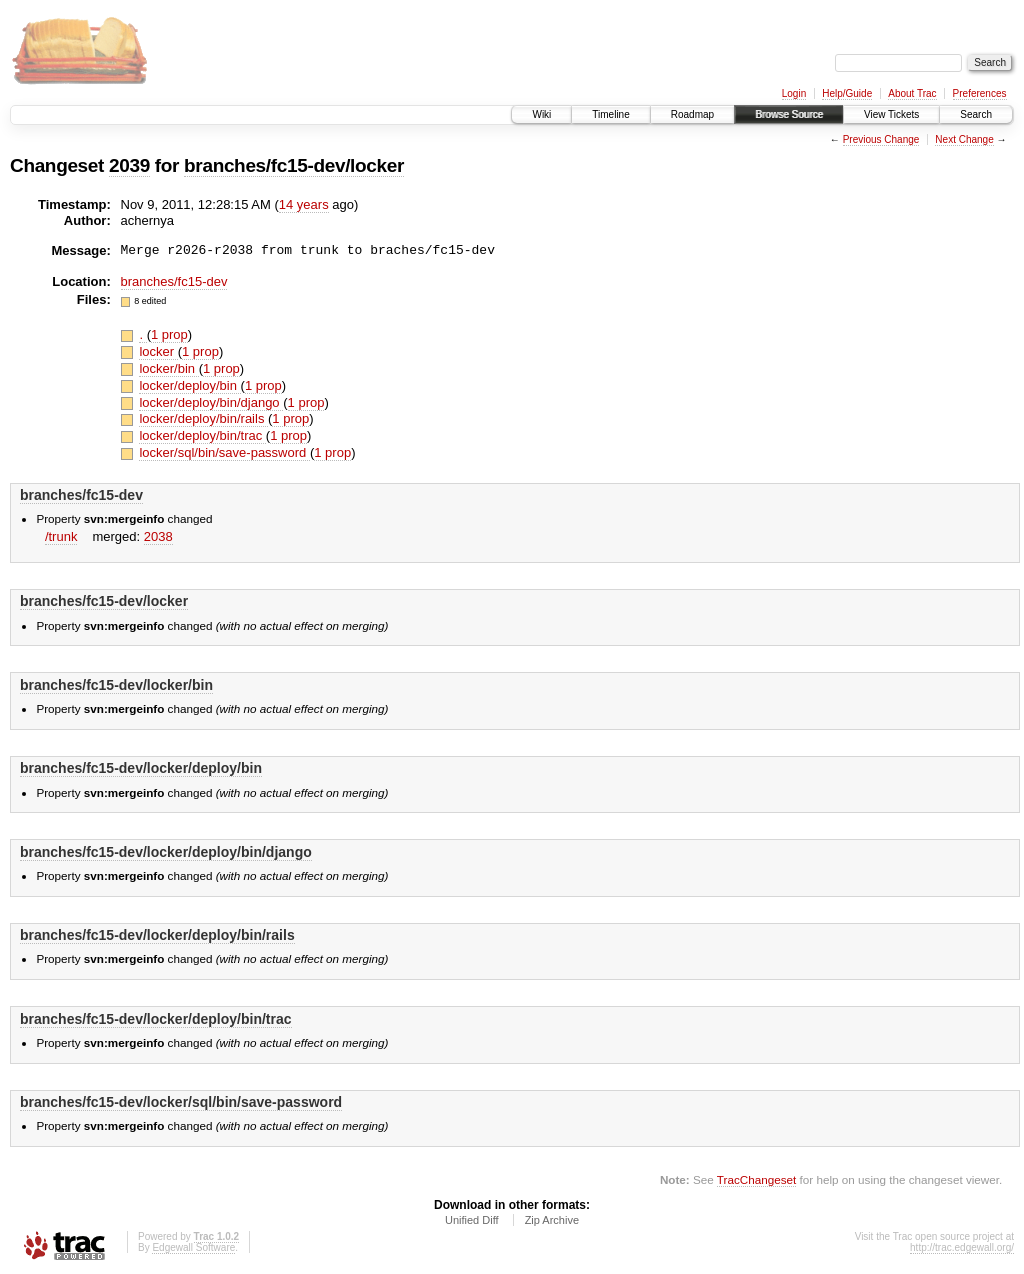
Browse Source (789, 114)
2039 (129, 165)
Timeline (610, 114)
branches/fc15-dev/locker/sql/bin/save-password (181, 1102)
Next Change (964, 139)
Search (976, 114)
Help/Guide (847, 93)
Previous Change (881, 139)
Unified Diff (472, 1220)
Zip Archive (552, 1220)
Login (794, 93)
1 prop (169, 334)
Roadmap (692, 114)
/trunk (61, 536)
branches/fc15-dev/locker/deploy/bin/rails (157, 935)
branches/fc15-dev (174, 281)
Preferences (980, 93)
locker (158, 351)
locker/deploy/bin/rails (203, 418)
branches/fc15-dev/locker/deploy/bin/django (166, 852)
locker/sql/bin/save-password (224, 452)
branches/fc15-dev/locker (294, 165)
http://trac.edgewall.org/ (962, 1247)
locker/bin (168, 368)
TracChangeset (756, 1179)
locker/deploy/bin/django (211, 402)
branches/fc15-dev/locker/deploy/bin (141, 768)
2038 (158, 536)
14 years (304, 204)
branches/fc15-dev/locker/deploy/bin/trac (156, 1019)
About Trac (912, 93)
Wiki (541, 114)
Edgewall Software (193, 1247)
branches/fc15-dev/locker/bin (116, 685)
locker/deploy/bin (189, 385)
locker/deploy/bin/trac (202, 435)
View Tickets (891, 114)
